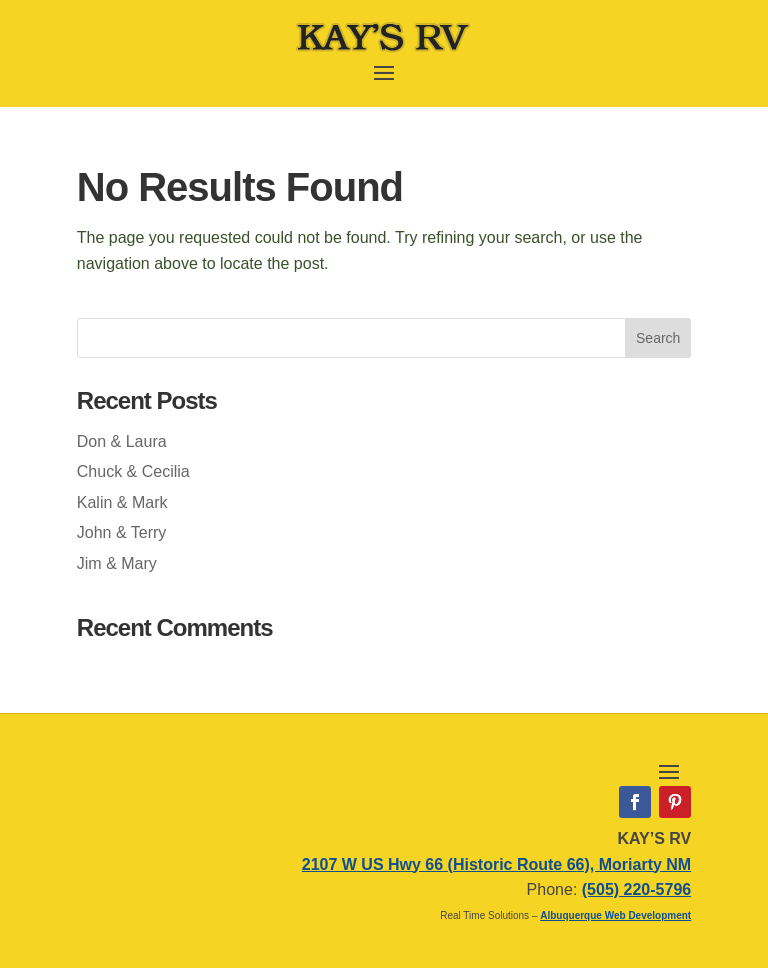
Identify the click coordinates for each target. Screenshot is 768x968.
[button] (384, 71)
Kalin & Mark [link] (122, 502)
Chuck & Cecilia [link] (133, 471)
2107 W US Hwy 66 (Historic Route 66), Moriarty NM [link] (496, 864)
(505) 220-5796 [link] (636, 889)
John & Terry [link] (122, 532)
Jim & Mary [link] (117, 563)
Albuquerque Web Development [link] (615, 915)
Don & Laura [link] (122, 441)
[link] (383, 49)
